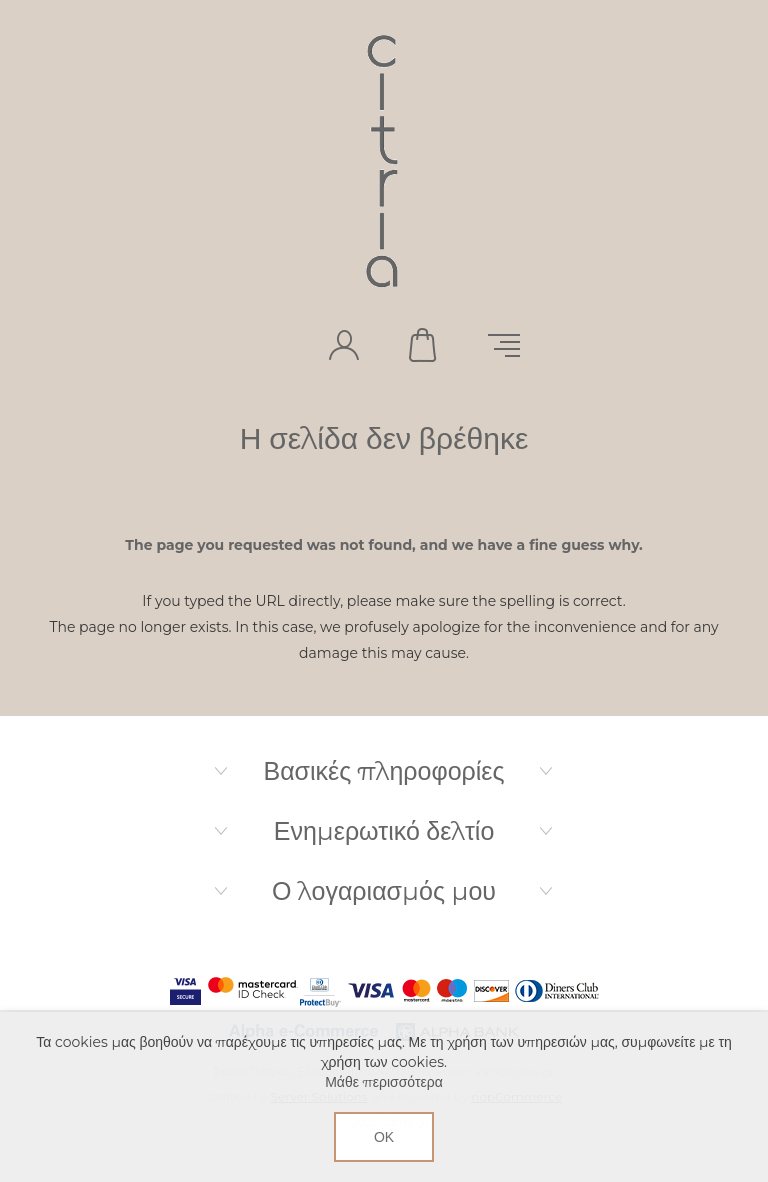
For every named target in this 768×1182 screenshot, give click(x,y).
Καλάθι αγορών (424, 345)
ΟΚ (384, 1137)
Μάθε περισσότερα (384, 1082)
